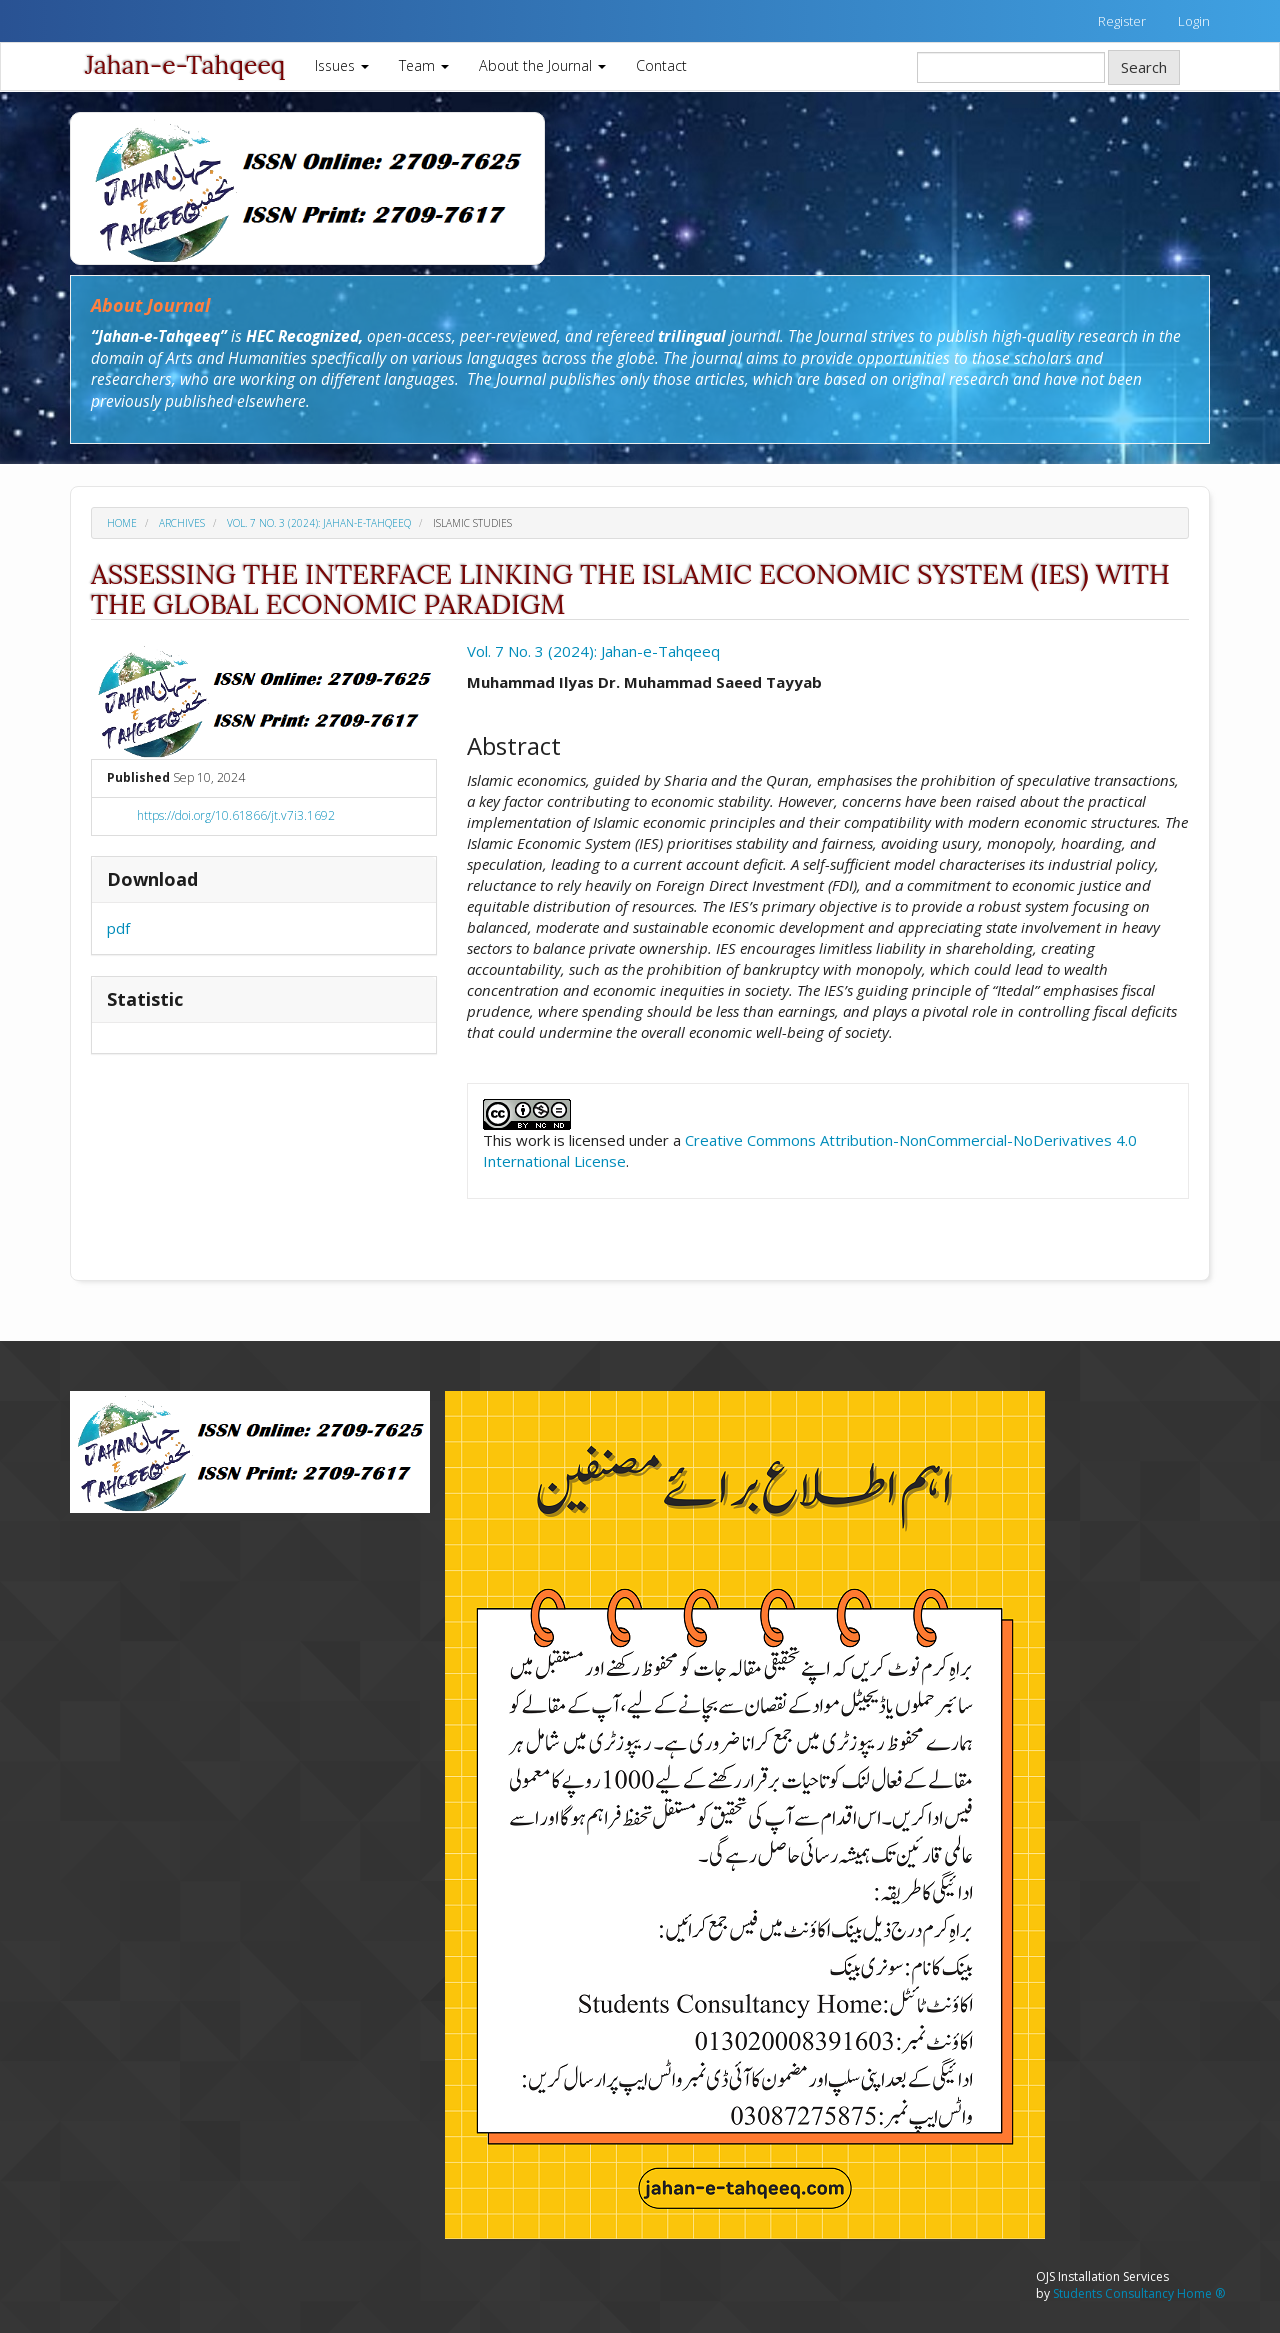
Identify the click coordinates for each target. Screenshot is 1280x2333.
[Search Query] (1011, 67)
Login (1194, 21)
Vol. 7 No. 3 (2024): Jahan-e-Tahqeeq (319, 523)
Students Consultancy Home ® (1139, 2293)
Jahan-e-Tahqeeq (185, 65)
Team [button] (424, 65)
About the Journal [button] (542, 65)
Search (1144, 67)
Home (122, 523)
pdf (118, 928)
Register (1122, 21)
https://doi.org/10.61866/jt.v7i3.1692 (236, 815)
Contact (661, 65)
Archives (182, 523)
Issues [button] (342, 65)
